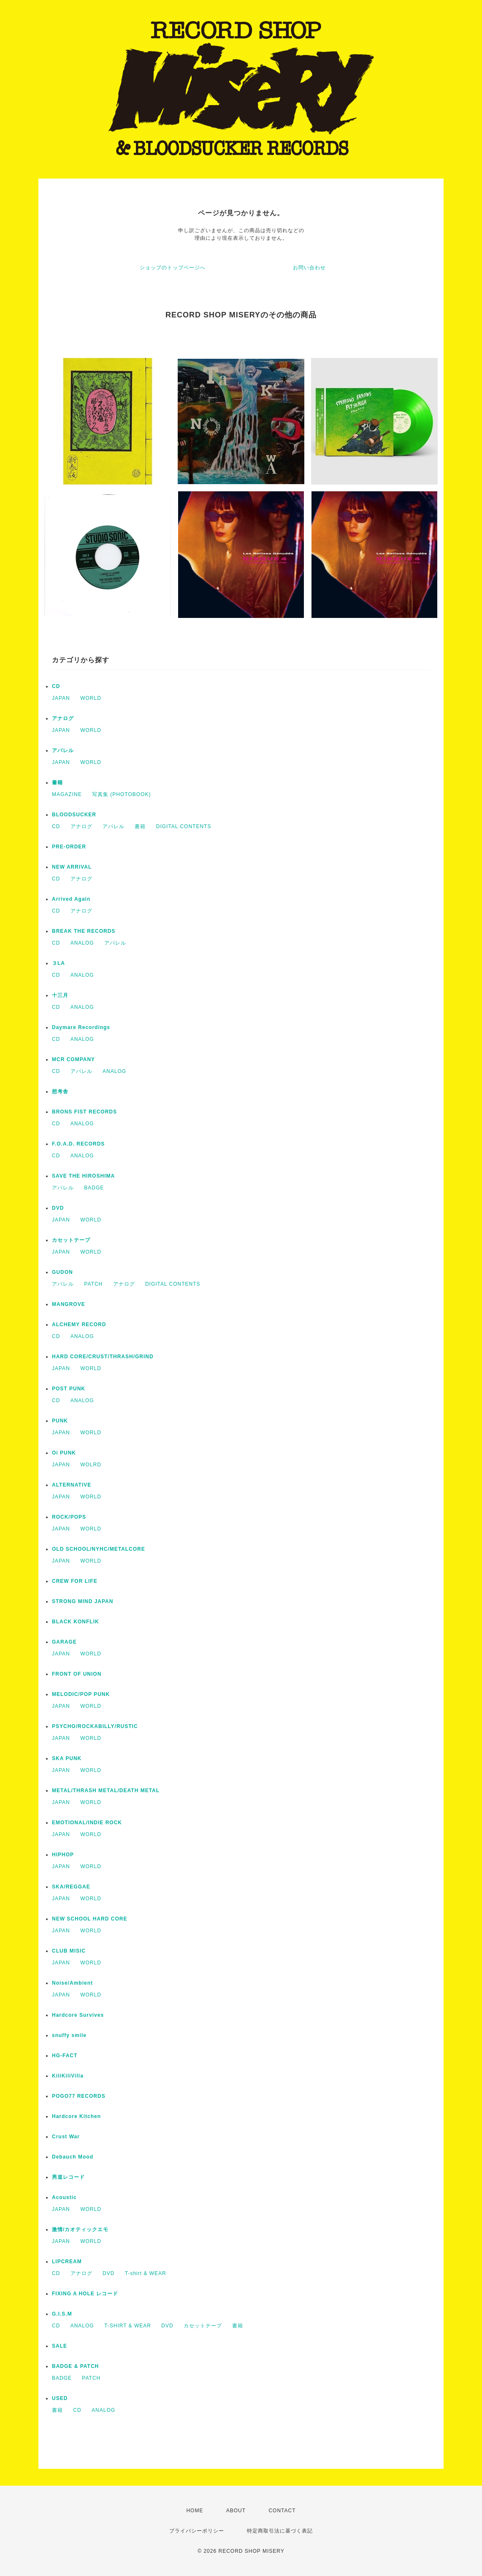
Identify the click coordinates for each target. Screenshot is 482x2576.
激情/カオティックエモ (80, 2229)
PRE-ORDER (69, 847)
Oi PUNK (64, 1453)
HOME (194, 2511)
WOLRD (90, 1465)
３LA (58, 963)
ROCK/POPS (69, 1517)
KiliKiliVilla (68, 2076)
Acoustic (64, 2197)
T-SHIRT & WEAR (127, 2326)
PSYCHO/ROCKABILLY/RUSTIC (95, 1726)
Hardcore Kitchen (76, 2116)
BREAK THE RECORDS (83, 931)
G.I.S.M (62, 2314)
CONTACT (281, 2511)
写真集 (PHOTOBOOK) (121, 794)
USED (60, 2398)
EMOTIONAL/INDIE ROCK (87, 1823)
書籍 (57, 783)
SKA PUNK (66, 1758)
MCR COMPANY (73, 1059)
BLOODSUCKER (74, 815)
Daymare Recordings (81, 1027)
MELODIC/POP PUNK (81, 1694)
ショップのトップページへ (173, 268)
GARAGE (64, 1642)
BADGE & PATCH (75, 2366)
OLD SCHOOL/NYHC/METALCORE (98, 1549)
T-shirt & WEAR (145, 2273)
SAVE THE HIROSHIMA (83, 1176)
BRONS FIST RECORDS (84, 1112)
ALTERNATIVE (71, 1485)
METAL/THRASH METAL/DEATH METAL (106, 1790)
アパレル (63, 750)
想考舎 (60, 1091)
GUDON (62, 1272)
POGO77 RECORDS (79, 2096)
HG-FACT (64, 2056)
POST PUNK (68, 1389)
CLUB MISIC (69, 1951)
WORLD (90, 698)
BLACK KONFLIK (75, 1622)
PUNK (60, 1421)
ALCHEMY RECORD (79, 1324)
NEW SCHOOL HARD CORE (89, 1919)
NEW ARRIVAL (72, 867)
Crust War (66, 2137)
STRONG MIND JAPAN (82, 1601)
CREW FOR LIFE (74, 1581)
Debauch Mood (72, 2157)
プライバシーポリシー (196, 2531)
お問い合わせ (309, 268)
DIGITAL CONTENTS (183, 826)
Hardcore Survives (78, 2015)
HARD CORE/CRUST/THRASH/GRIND (103, 1357)
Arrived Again (71, 899)
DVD (58, 1208)
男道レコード (68, 2177)
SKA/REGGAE (71, 1887)
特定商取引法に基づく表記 (280, 2531)
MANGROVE (68, 1304)
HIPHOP (63, 1855)
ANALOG (82, 943)
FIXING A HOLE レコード (85, 2294)
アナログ (63, 718)
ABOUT (236, 2511)
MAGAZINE (67, 794)
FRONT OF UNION (76, 1674)
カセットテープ (71, 1240)
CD (56, 686)
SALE (59, 2346)
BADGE (94, 1188)
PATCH (93, 1284)
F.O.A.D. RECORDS (78, 1144)
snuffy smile (69, 2035)
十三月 (60, 995)
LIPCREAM (67, 2261)
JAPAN (61, 698)
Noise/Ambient (72, 1983)
